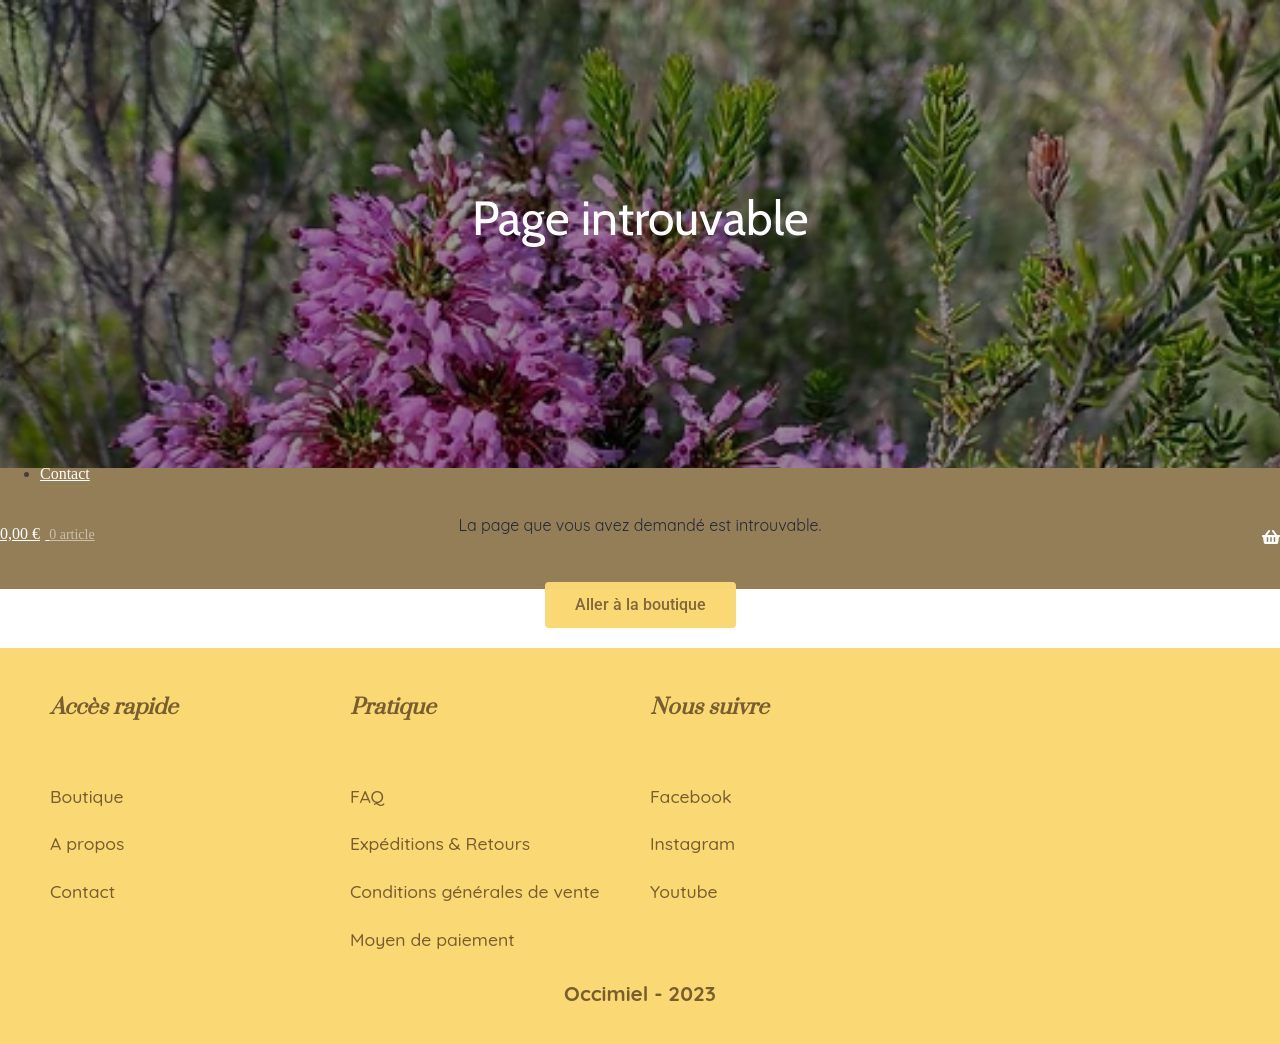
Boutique (87, 796)
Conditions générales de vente (475, 891)
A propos (87, 843)
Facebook (691, 796)
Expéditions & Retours (440, 843)
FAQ (367, 796)
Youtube (684, 891)
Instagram (692, 843)
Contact (82, 891)
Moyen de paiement (432, 939)
